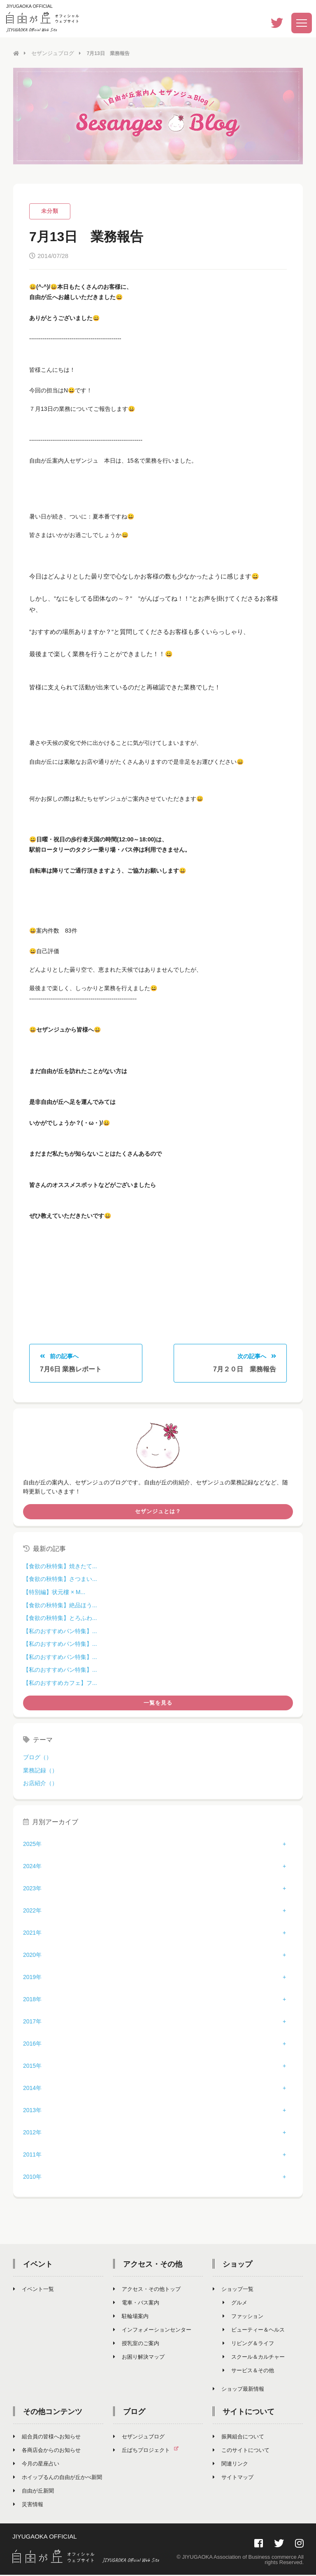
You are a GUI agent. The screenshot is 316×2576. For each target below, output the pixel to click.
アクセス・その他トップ (147, 2290)
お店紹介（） (40, 1784)
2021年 (32, 1934)
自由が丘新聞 (33, 2492)
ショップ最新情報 (238, 2390)
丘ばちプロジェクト (149, 2451)
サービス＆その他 (248, 2372)
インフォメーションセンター (152, 2331)
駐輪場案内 (131, 2317)
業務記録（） (40, 1771)
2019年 (32, 1978)
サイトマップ (233, 2479)
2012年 (32, 2134)
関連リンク (230, 2465)
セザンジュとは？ (158, 1513)
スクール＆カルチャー (254, 2358)
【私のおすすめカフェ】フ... (60, 1684)
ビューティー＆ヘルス (254, 2331)
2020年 (32, 1956)
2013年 (32, 2111)
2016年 (32, 2045)
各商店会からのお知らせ (47, 2451)
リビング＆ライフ (248, 2345)
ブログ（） (37, 1759)
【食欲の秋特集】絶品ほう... (60, 1606)
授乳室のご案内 (136, 2345)
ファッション (243, 2317)
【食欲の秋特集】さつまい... (60, 1580)
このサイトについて (241, 2451)
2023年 (32, 1890)
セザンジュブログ (51, 53)
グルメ (235, 2304)
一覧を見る (158, 1704)
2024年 (32, 1867)
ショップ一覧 (233, 2290)
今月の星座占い (36, 2465)
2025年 (32, 1845)
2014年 (32, 2089)
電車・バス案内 (136, 2304)
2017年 (32, 2023)
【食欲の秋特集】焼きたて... (60, 1567)
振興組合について (238, 2438)
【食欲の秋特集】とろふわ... (60, 1619)
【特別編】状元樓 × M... (54, 1593)
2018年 (32, 2001)
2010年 (32, 2178)
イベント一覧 (33, 2290)
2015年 (32, 2067)
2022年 (32, 1912)
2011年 (32, 2156)
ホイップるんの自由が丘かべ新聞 (57, 2479)
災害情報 (28, 2506)
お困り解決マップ (139, 2358)
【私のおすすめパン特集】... (60, 1632)
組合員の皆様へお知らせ (47, 2438)
